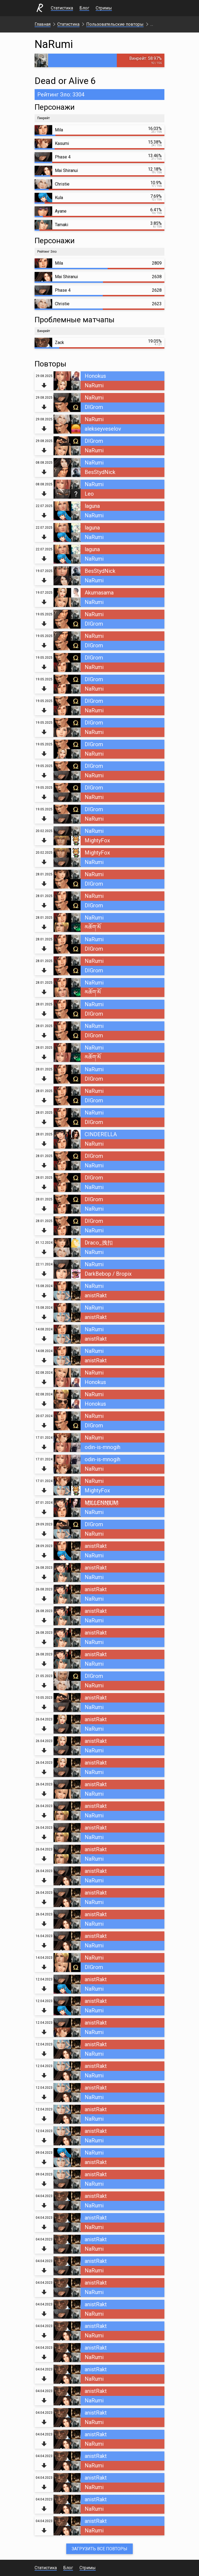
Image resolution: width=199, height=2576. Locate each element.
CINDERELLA (101, 1134)
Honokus (95, 376)
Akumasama (99, 592)
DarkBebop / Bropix (108, 1274)
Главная (43, 24)
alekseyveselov (103, 428)
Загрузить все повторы (99, 2548)
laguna (92, 506)
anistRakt (96, 1295)
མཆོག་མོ (93, 927)
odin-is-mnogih (102, 1447)
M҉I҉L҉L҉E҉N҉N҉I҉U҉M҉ (101, 1502)
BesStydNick (100, 472)
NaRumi (94, 385)
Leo (89, 493)
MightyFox (97, 840)
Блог (84, 8)
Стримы (104, 8)
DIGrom (94, 407)
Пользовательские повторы (115, 24)
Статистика (62, 8)
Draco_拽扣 (99, 1242)
